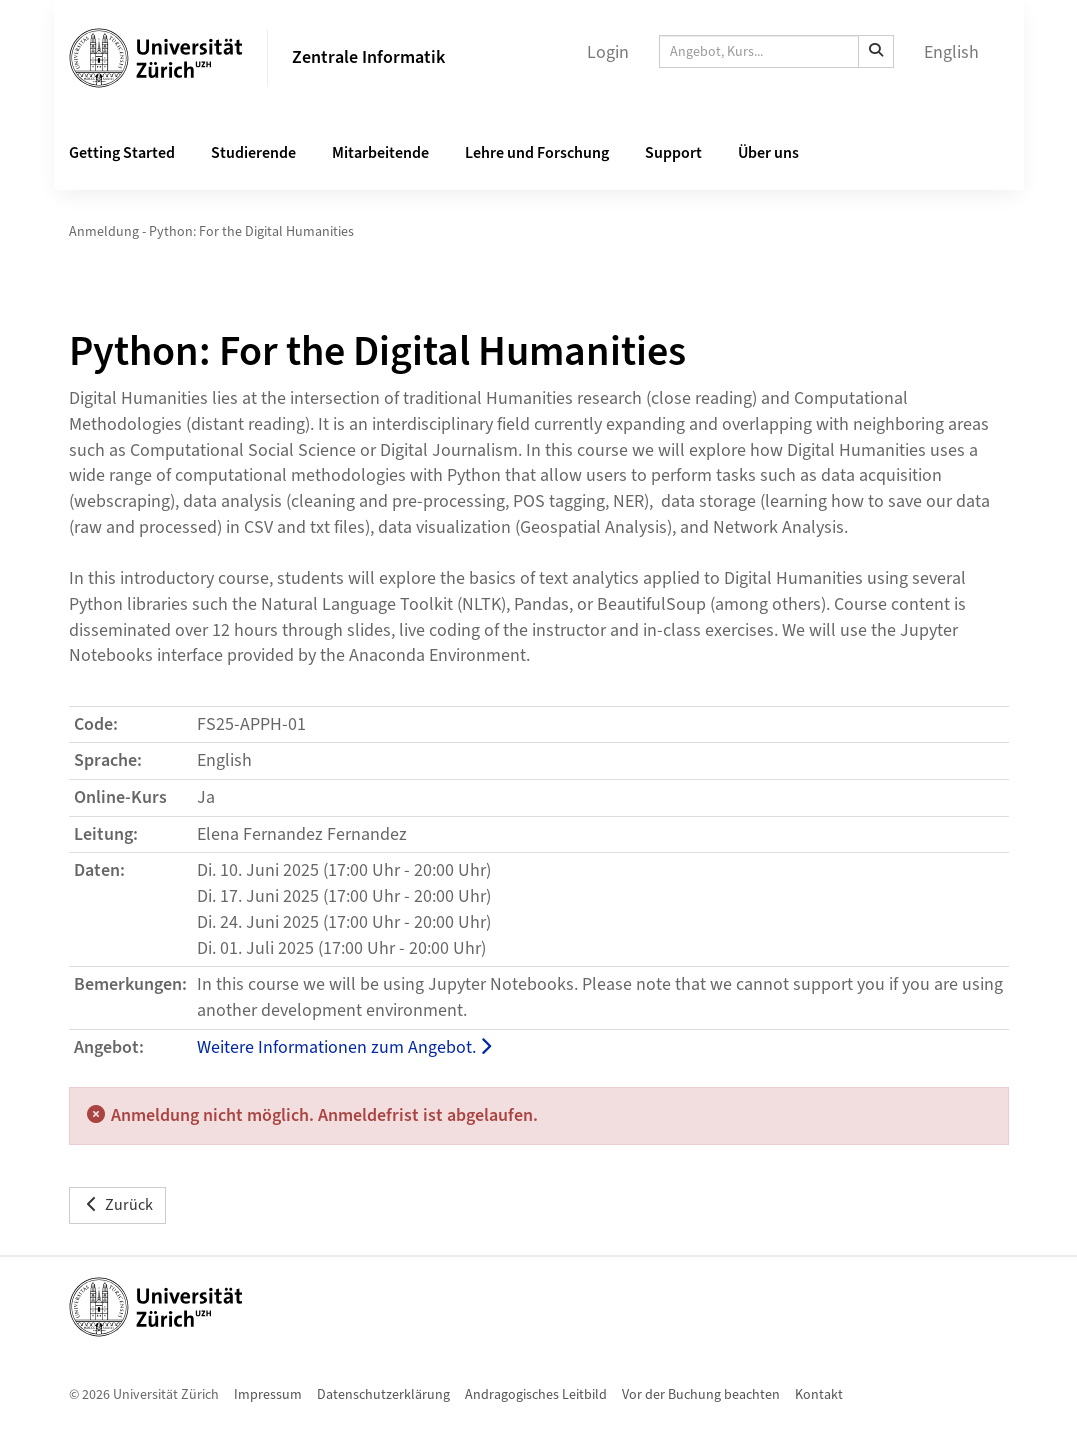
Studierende (253, 153)
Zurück (117, 1205)
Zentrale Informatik (368, 57)
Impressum (268, 1395)
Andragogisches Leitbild (536, 1395)
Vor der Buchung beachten (701, 1395)
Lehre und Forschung (537, 153)
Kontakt (819, 1395)
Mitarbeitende (380, 153)
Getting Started (122, 153)
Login (608, 52)
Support (673, 153)
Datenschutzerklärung (383, 1395)
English (951, 52)
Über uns (768, 153)
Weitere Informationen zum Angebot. (344, 1047)
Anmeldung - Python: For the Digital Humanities (211, 232)
